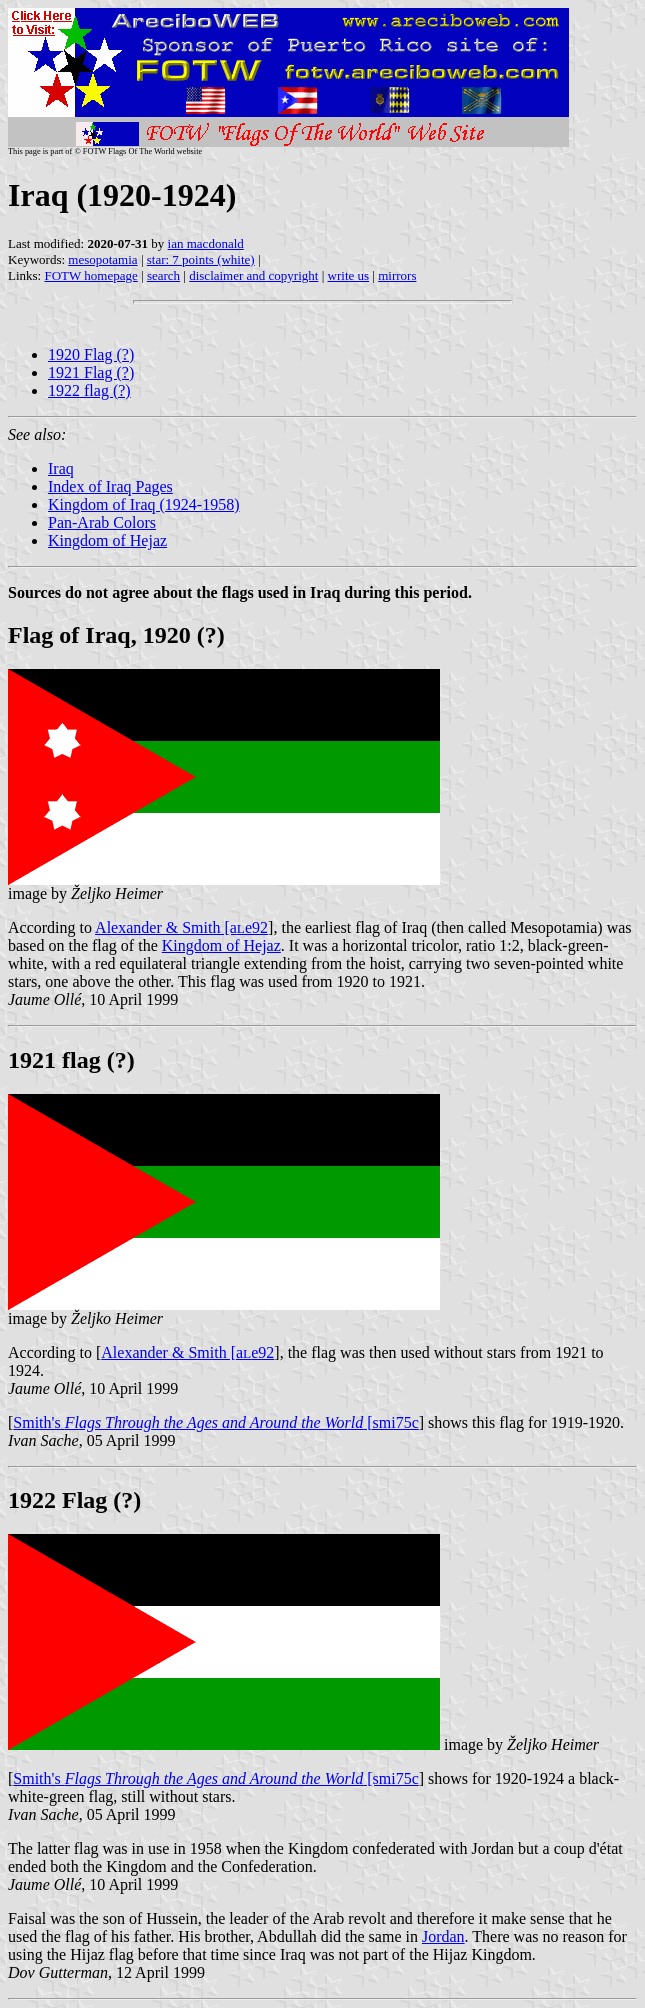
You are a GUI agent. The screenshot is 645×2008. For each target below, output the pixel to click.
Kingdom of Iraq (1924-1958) (144, 504)
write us (349, 275)
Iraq (61, 468)
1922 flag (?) (89, 390)
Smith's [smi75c (215, 1422)
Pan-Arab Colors (102, 522)
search (163, 275)
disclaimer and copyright (253, 275)
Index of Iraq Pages (110, 486)
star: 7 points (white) (201, 259)
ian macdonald (206, 243)
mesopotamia (102, 259)
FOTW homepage (90, 275)
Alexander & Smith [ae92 (181, 927)
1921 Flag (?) (91, 372)
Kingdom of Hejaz (107, 540)
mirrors (397, 275)
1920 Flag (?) (91, 354)
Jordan (443, 1936)
